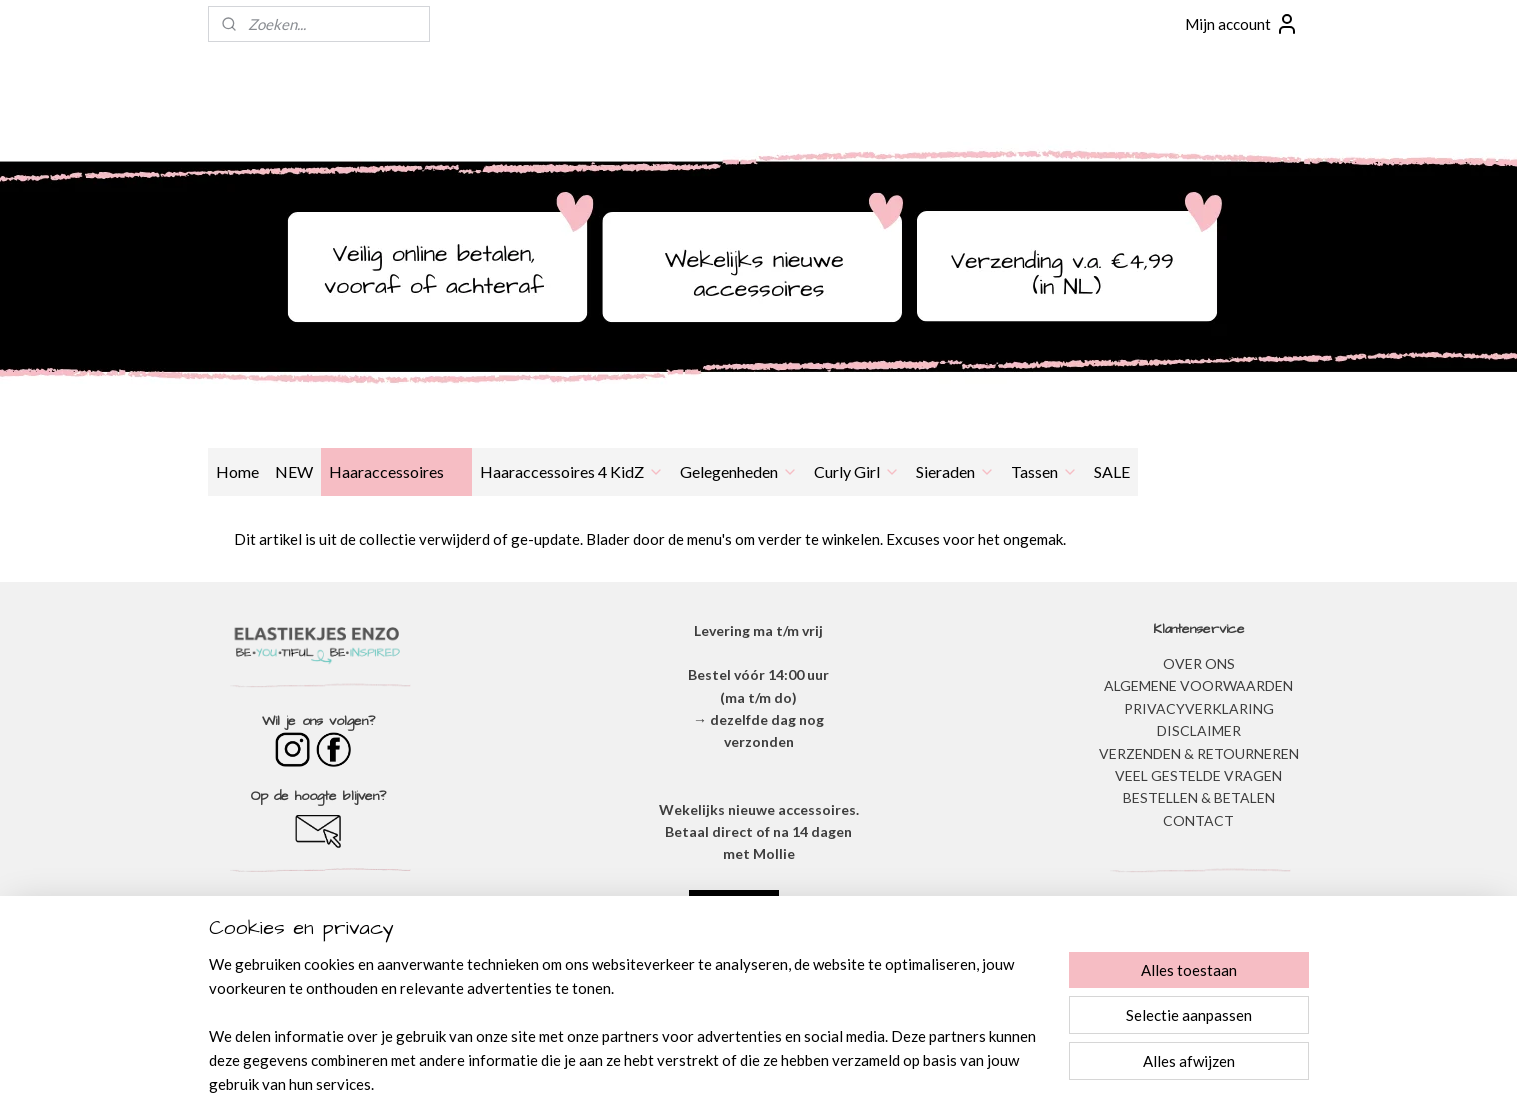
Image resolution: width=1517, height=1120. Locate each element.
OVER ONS (1199, 663)
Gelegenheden (739, 471)
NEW (294, 471)
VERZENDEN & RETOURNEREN (1199, 753)
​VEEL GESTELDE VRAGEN (1198, 775)
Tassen (1044, 471)
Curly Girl (857, 471)
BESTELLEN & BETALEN (1199, 797)
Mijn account (1242, 24)
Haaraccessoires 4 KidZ (572, 471)
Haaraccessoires (396, 471)
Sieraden (955, 471)
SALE (1112, 471)
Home (237, 471)
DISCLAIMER (1199, 730)
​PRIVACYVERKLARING (1199, 708)
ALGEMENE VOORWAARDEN (1198, 685)
